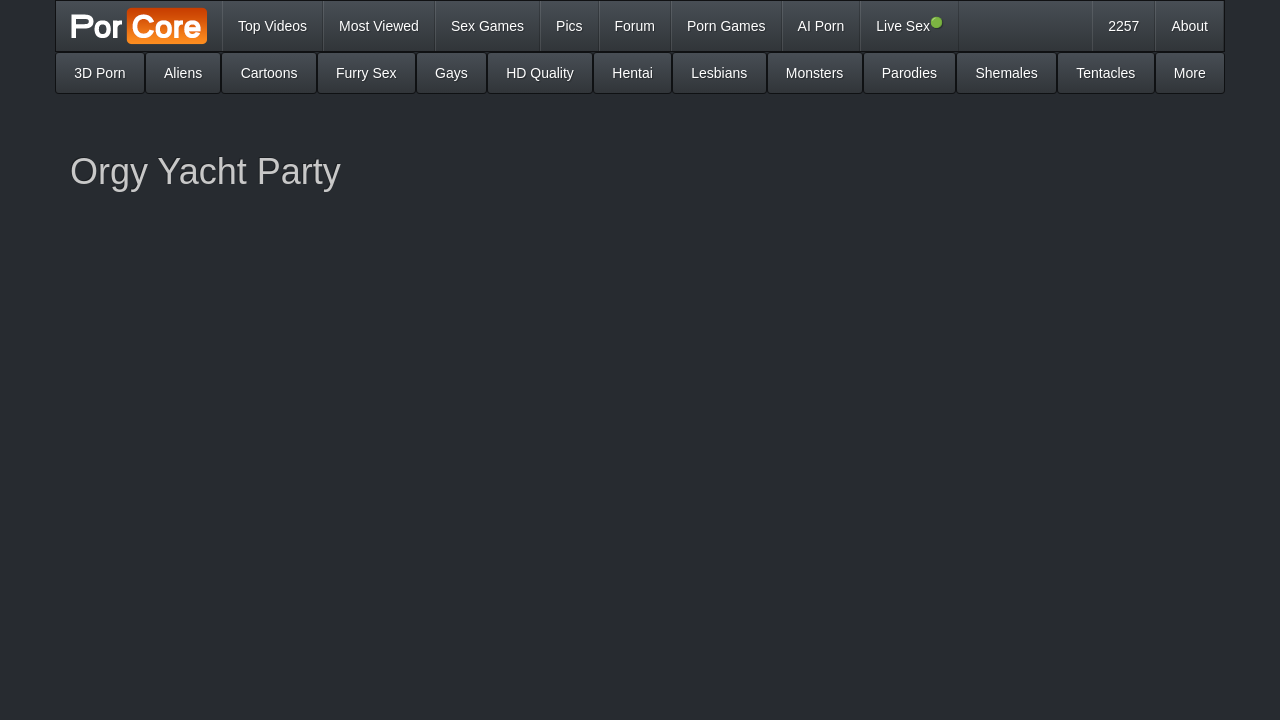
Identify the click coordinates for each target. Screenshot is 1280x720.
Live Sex (909, 25)
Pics (569, 26)
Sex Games (487, 26)
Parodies (909, 73)
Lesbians (719, 73)
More (1190, 73)
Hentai (632, 73)
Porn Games (726, 26)
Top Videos (272, 26)
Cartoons (269, 73)
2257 (1123, 26)
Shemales (1006, 73)
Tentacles (1105, 73)
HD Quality (540, 73)
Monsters (815, 73)
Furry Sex (366, 73)
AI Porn (821, 26)
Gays (451, 73)
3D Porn (99, 73)
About (1189, 26)
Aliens (183, 73)
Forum (635, 26)
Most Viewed (379, 26)
